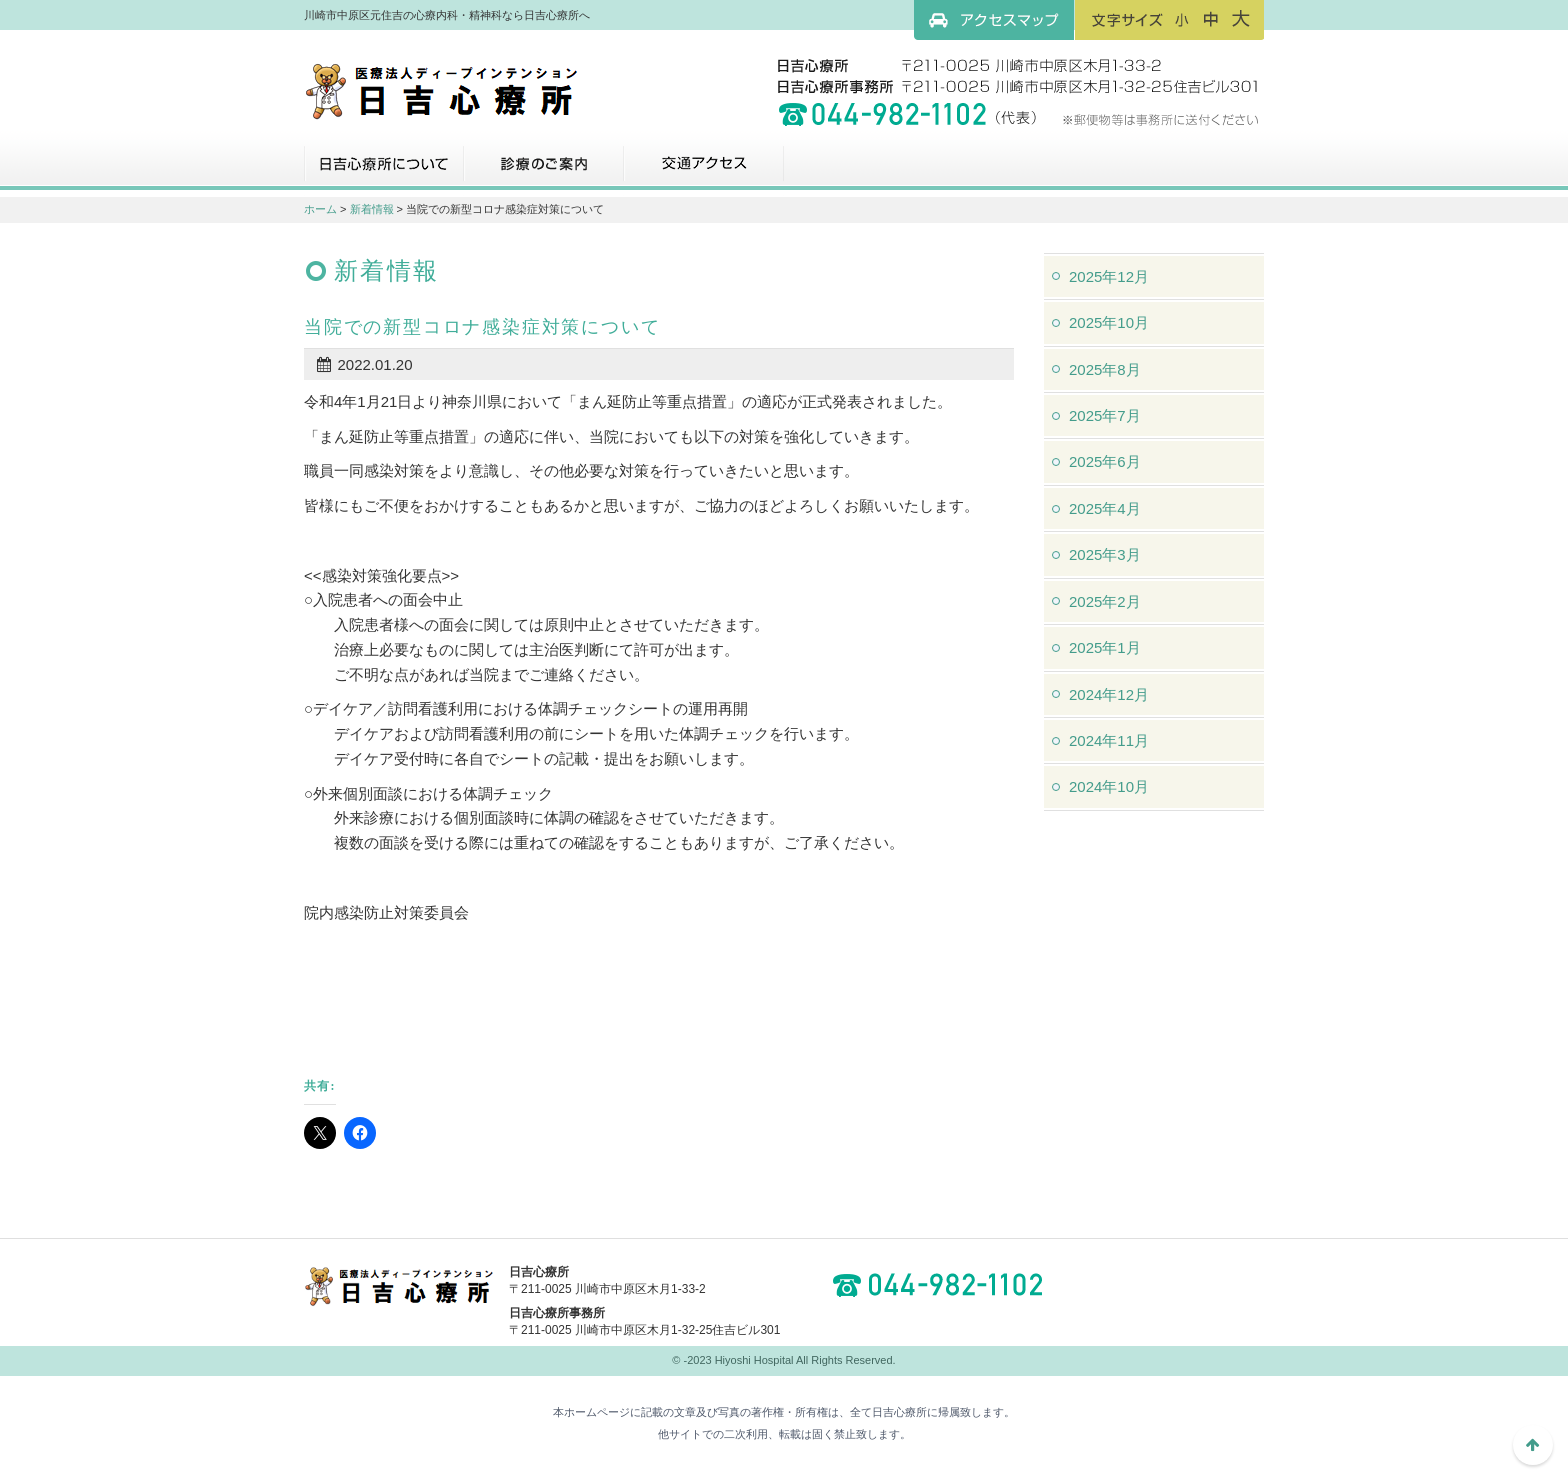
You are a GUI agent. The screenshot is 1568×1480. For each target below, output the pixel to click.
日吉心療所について (384, 171)
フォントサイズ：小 (1182, 19)
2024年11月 (1109, 740)
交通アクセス (704, 171)
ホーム (320, 209)
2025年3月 (1105, 554)
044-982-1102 (944, 1285)
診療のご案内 (544, 171)
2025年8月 (1105, 369)
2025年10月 (1109, 322)
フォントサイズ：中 (1211, 19)
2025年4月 (1105, 508)
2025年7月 (1105, 415)
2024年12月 (1109, 694)
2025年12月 (1109, 276)
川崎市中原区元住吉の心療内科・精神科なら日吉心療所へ (441, 90)
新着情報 (372, 209)
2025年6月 (1105, 461)
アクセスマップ (994, 20)
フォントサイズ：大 (1241, 19)
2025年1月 (1105, 647)
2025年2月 (1105, 601)
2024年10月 (1109, 786)
